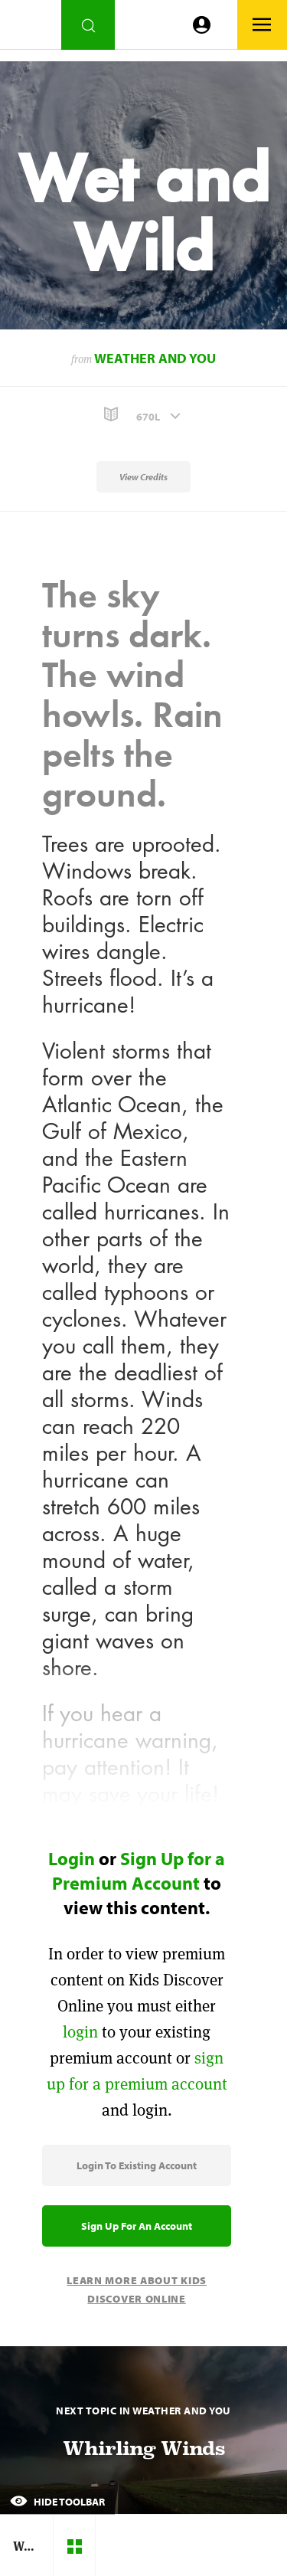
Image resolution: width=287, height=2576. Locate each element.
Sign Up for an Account (136, 2226)
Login (71, 1858)
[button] (143, 415)
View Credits (143, 477)
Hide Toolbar (57, 2502)
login (80, 2031)
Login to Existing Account (137, 2165)
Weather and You (155, 358)
